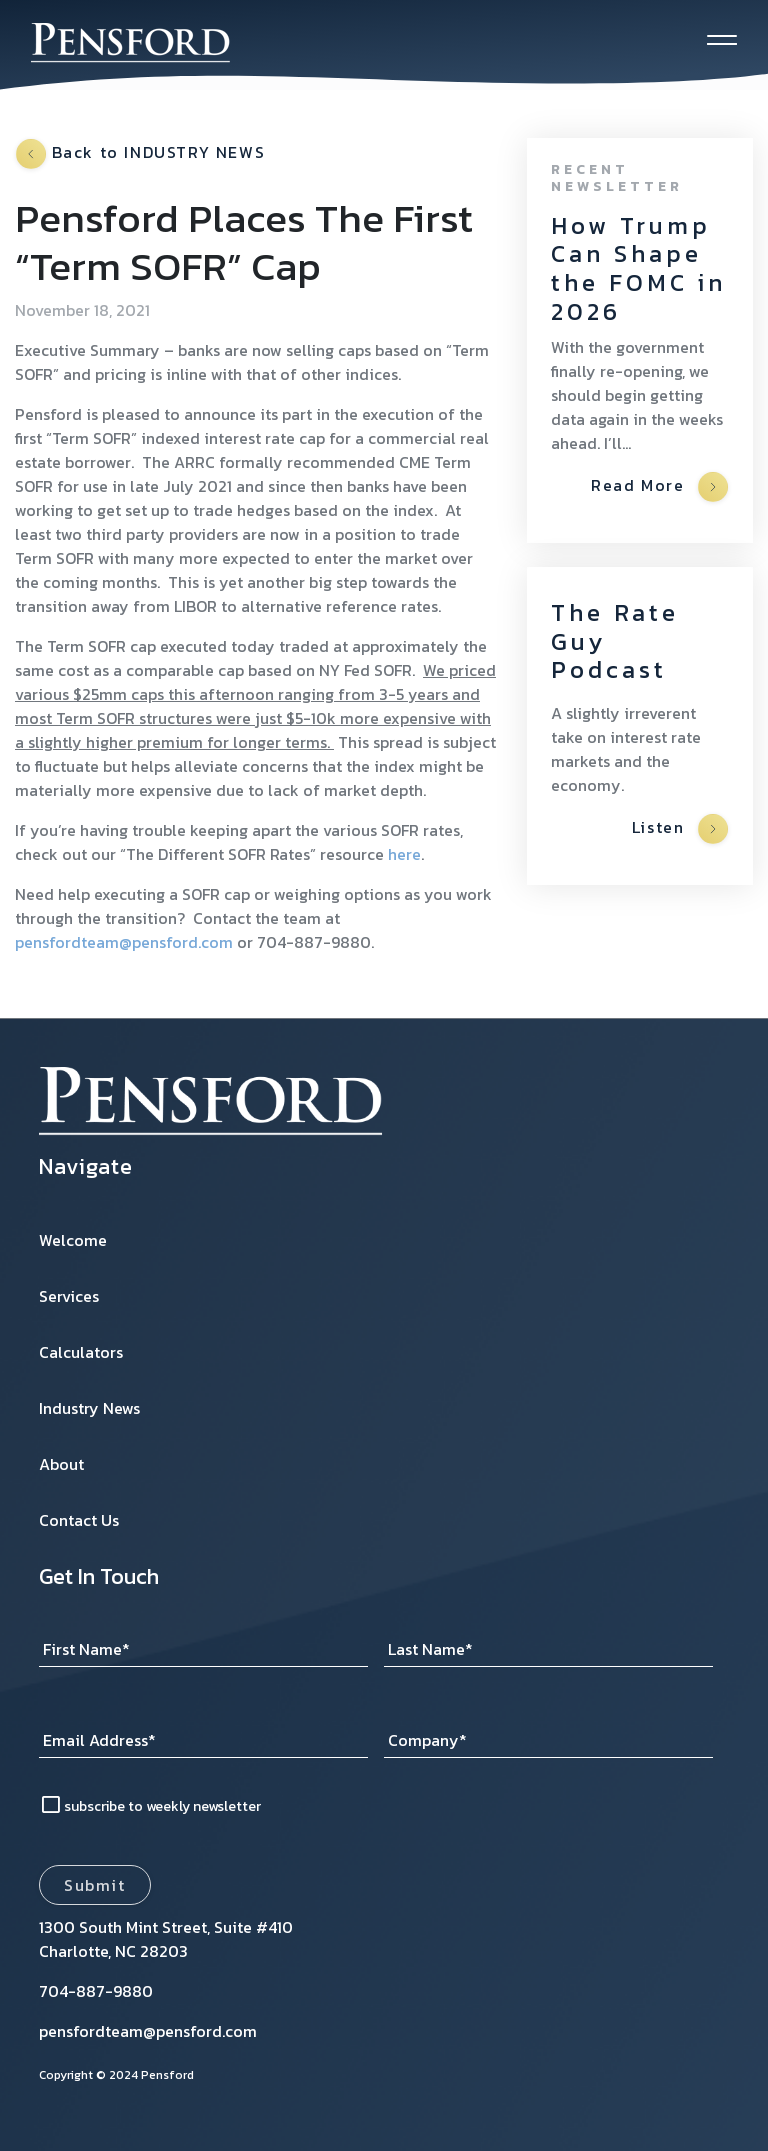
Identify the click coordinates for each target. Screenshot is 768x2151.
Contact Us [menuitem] (79, 1520)
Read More (659, 487)
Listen (680, 829)
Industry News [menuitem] (89, 1408)
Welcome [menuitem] (73, 1240)
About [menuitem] (61, 1464)
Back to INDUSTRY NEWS (140, 154)
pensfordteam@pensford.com (124, 942)
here (404, 854)
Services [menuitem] (69, 1296)
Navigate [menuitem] (86, 1167)
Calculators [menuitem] (81, 1352)
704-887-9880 (96, 1991)
